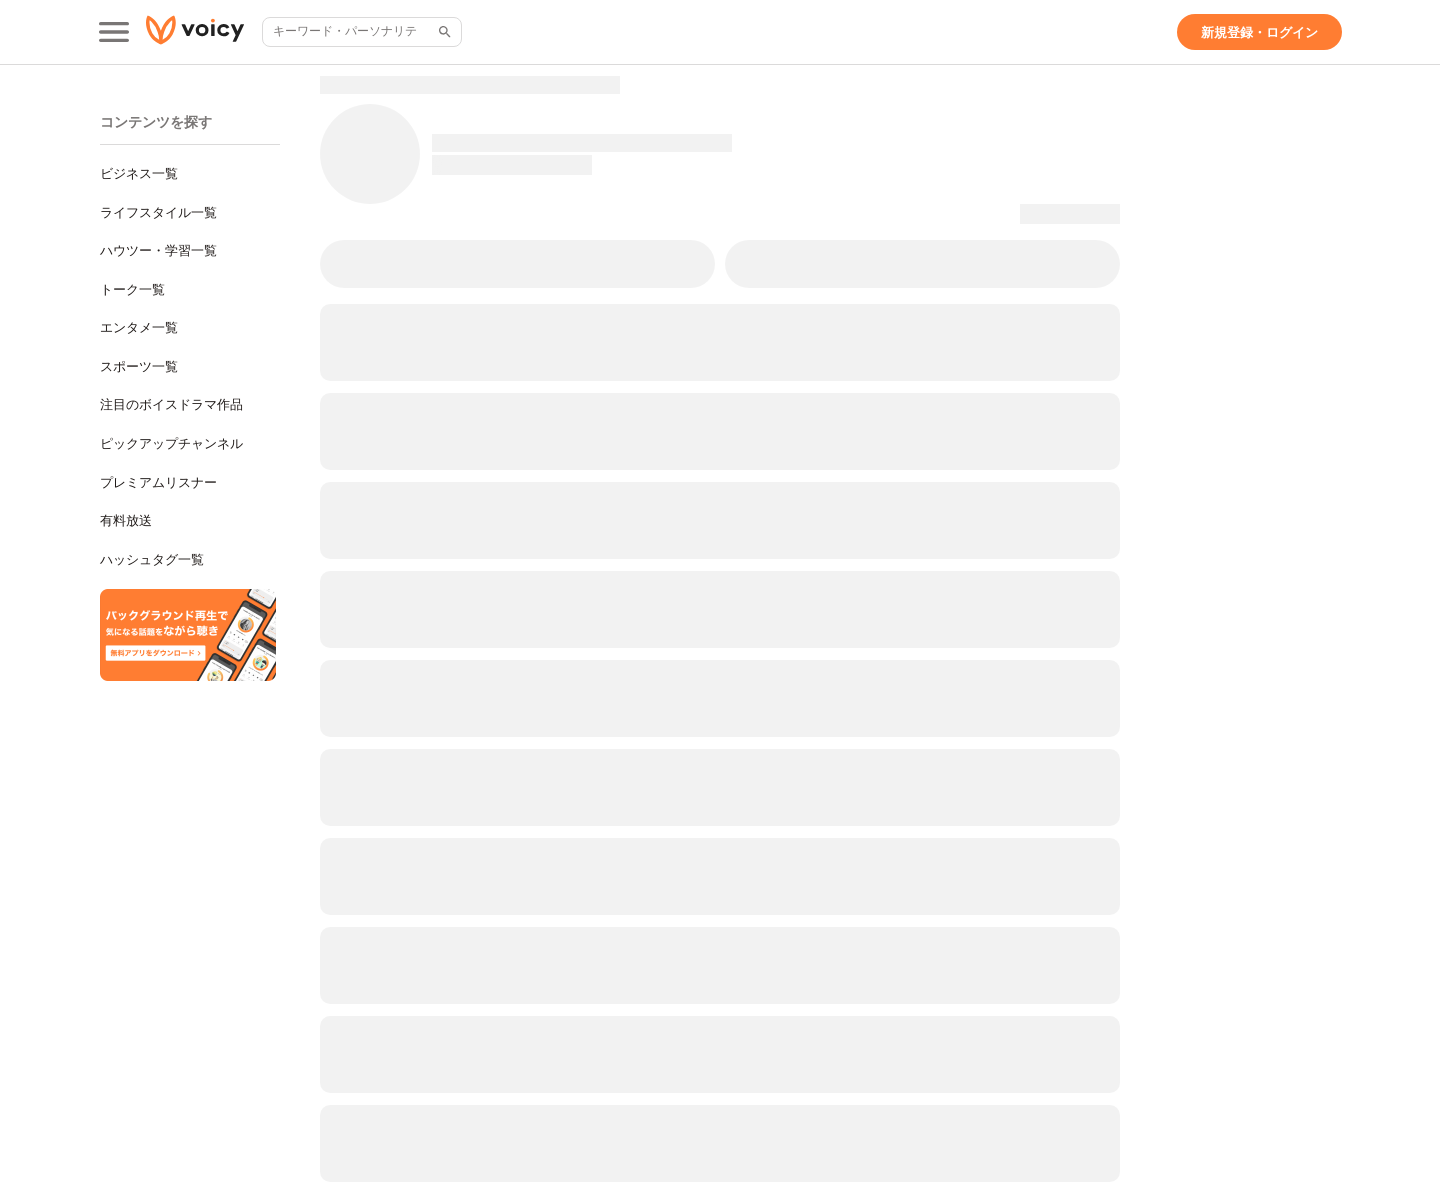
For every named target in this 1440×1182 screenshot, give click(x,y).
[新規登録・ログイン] (1259, 32)
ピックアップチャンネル (171, 443)
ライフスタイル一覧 (158, 212)
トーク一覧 (132, 289)
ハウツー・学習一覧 (158, 250)
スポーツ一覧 (139, 366)
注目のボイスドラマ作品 (171, 404)
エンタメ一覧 (139, 327)
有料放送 (126, 520)
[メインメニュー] (114, 32)
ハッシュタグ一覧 (152, 559)
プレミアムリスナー (158, 482)
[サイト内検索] (443, 32)
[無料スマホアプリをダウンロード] (188, 635)
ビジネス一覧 (139, 173)
